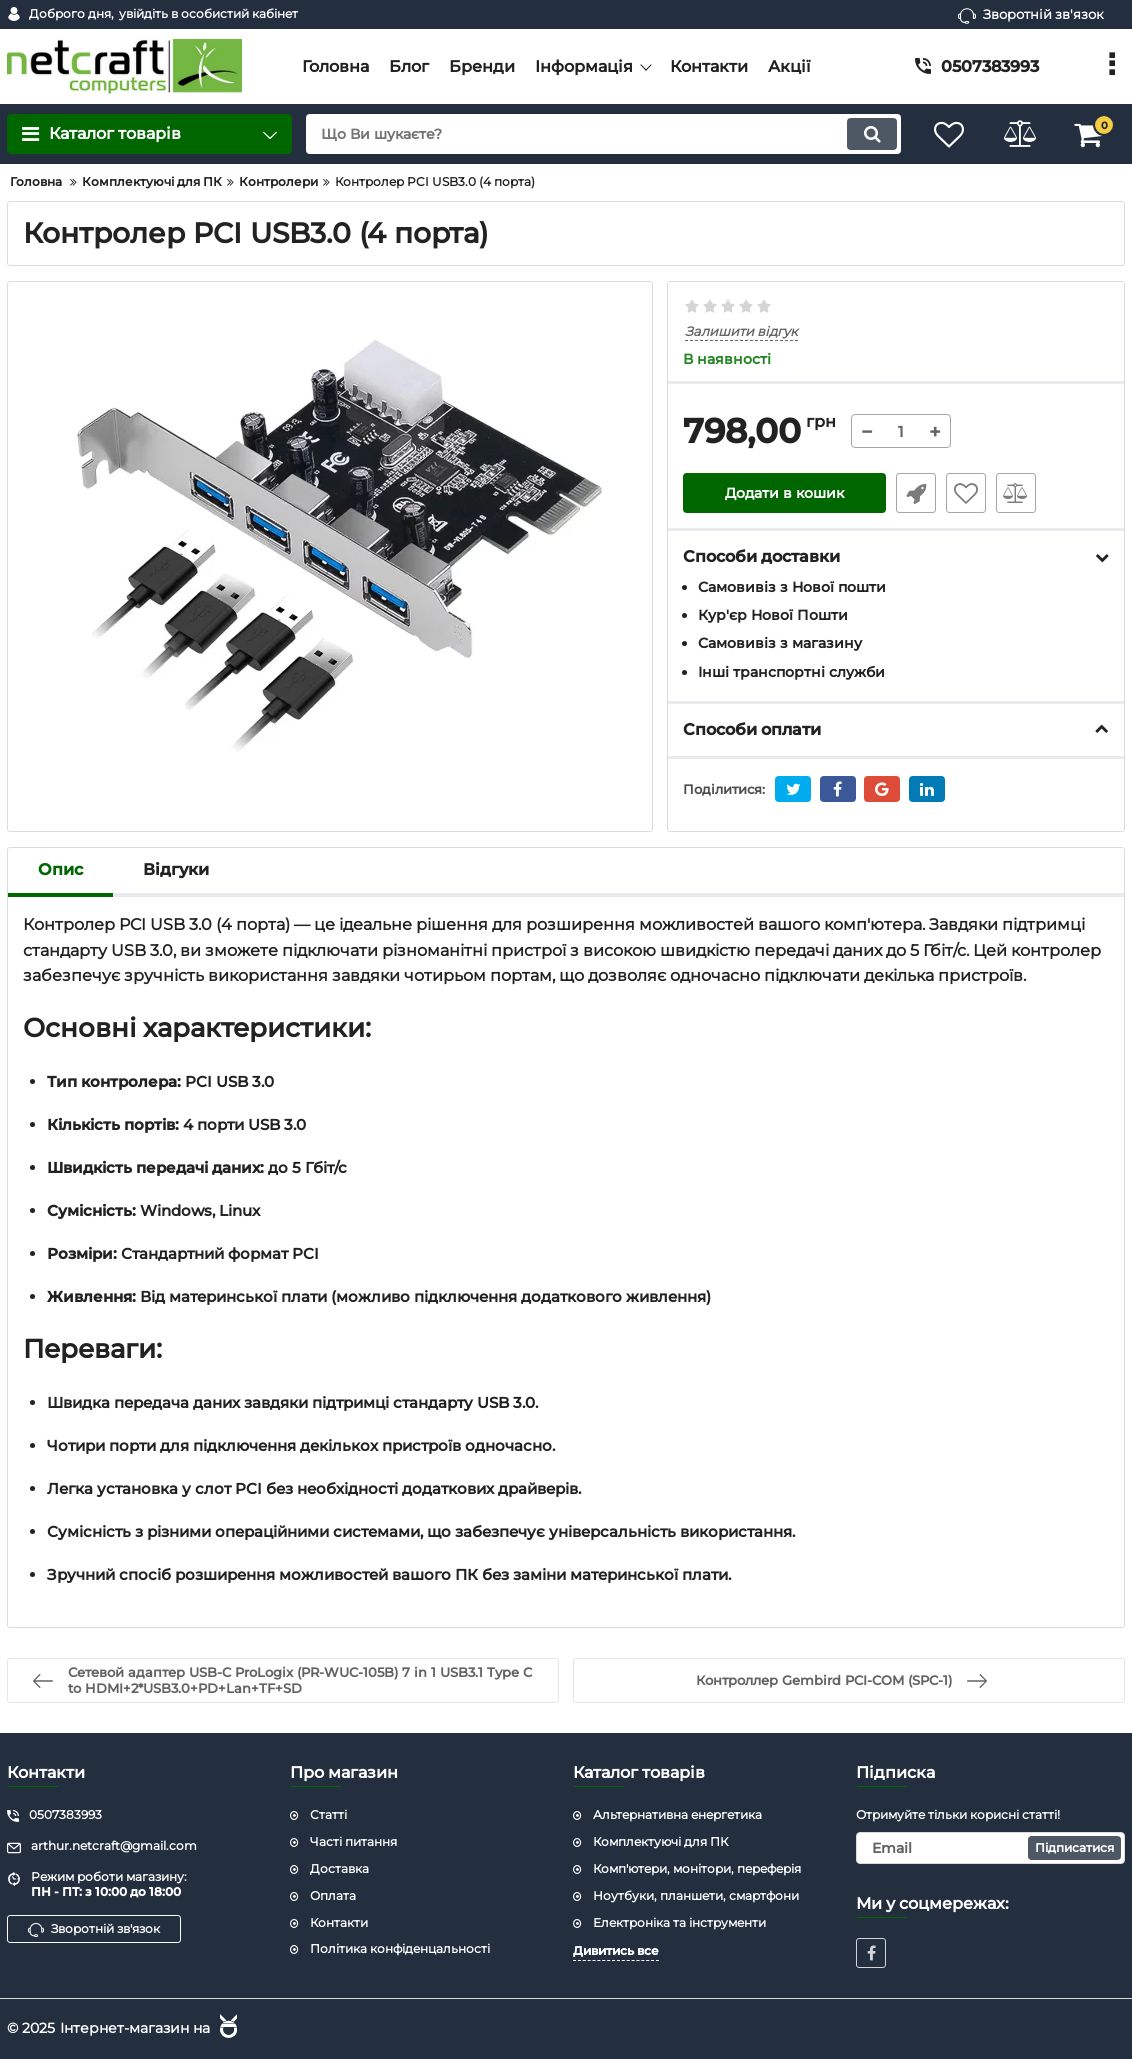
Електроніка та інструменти (679, 1922)
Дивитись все (616, 1950)
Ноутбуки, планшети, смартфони (696, 1895)
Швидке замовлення (916, 493)
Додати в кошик (784, 493)
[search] (603, 134)
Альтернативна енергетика (677, 1814)
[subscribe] (990, 1848)
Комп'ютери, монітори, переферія (697, 1868)
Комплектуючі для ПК (660, 1841)
